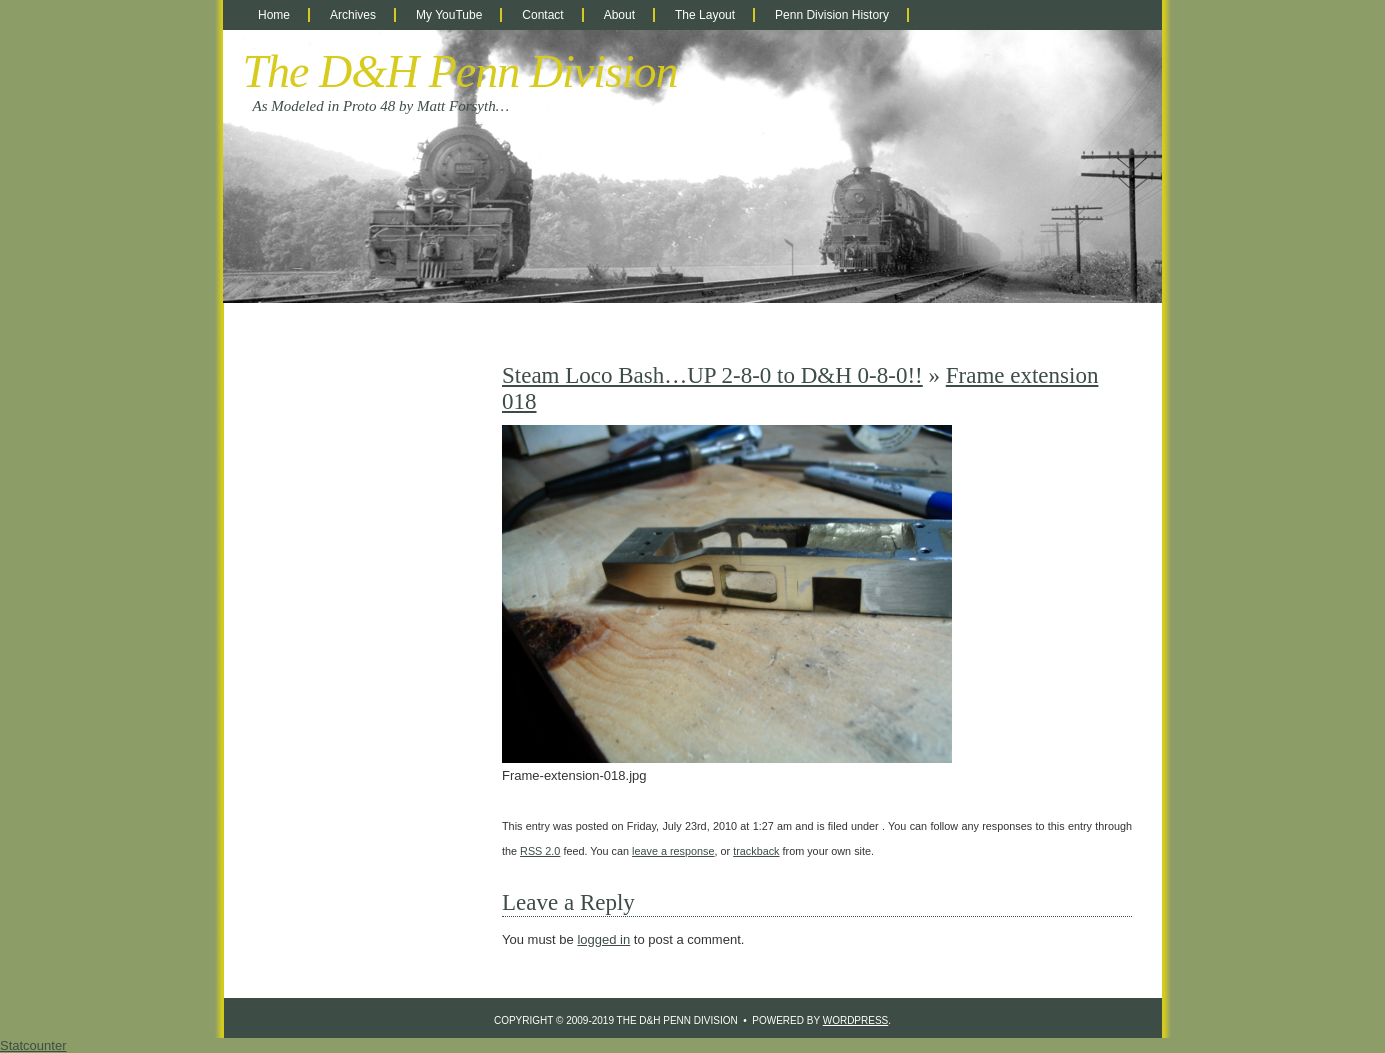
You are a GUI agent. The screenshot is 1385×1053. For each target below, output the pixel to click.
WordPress (856, 1020)
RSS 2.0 (540, 851)
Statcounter (33, 1045)
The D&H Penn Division (460, 71)
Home (274, 15)
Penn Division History (832, 15)
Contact (542, 15)
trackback (756, 851)
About (619, 15)
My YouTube (449, 15)
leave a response (673, 851)
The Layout (705, 15)
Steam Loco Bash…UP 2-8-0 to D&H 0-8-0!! (712, 375)
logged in (603, 939)
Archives (353, 15)
